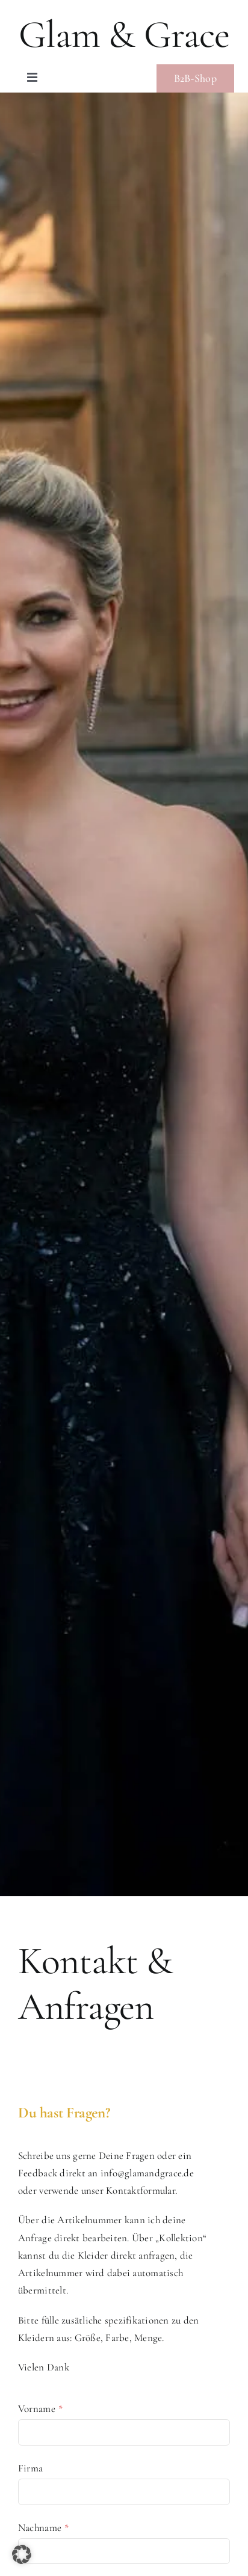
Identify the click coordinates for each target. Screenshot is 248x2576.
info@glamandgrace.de (147, 2173)
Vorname (40, 2408)
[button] (21, 2554)
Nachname (43, 2527)
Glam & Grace (124, 34)
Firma (30, 2468)
